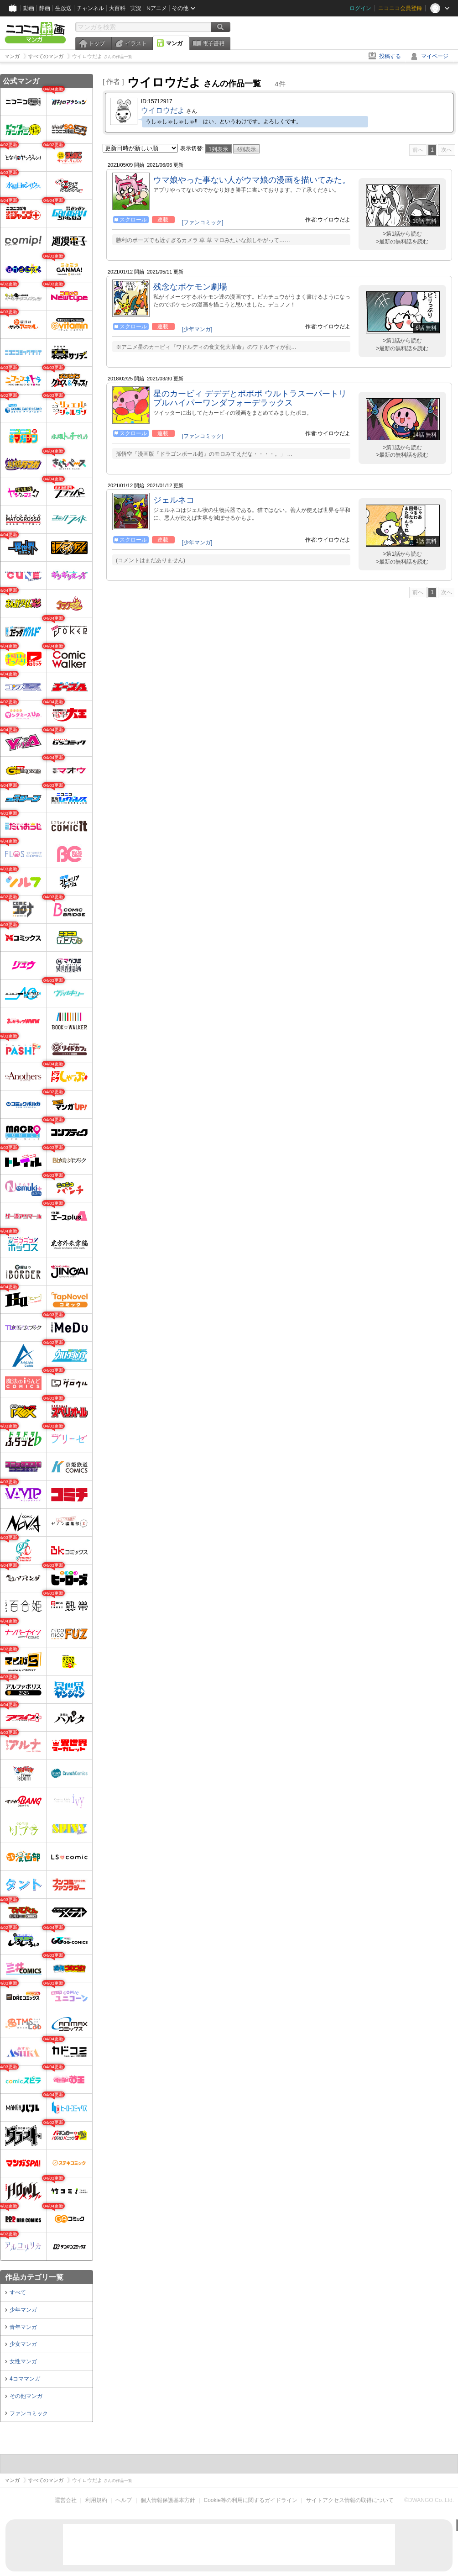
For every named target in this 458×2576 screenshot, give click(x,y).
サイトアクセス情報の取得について (350, 2500)
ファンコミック (29, 2413)
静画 (44, 8)
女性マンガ (23, 2361)
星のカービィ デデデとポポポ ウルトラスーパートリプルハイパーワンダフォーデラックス (250, 398)
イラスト (136, 43)
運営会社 (66, 2500)
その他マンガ (26, 2396)
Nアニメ (156, 8)
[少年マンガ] (197, 329)
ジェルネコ (173, 500)
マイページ (434, 56)
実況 (135, 8)
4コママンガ (25, 2379)
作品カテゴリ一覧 (34, 2277)
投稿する (390, 56)
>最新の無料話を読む (402, 241)
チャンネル (90, 8)
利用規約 (96, 2500)
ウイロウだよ (163, 110)
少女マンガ (23, 2344)
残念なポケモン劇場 (190, 286)
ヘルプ (123, 2500)
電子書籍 (213, 43)
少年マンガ (23, 2310)
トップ (96, 43)
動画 (28, 8)
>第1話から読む (402, 234)
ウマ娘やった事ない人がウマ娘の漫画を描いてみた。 (251, 179)
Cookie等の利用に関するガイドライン (250, 2500)
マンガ (174, 43)
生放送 (63, 8)
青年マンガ (23, 2327)
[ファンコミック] (203, 222)
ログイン (360, 8)
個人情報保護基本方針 (168, 2500)
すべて (18, 2292)
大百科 (117, 8)
